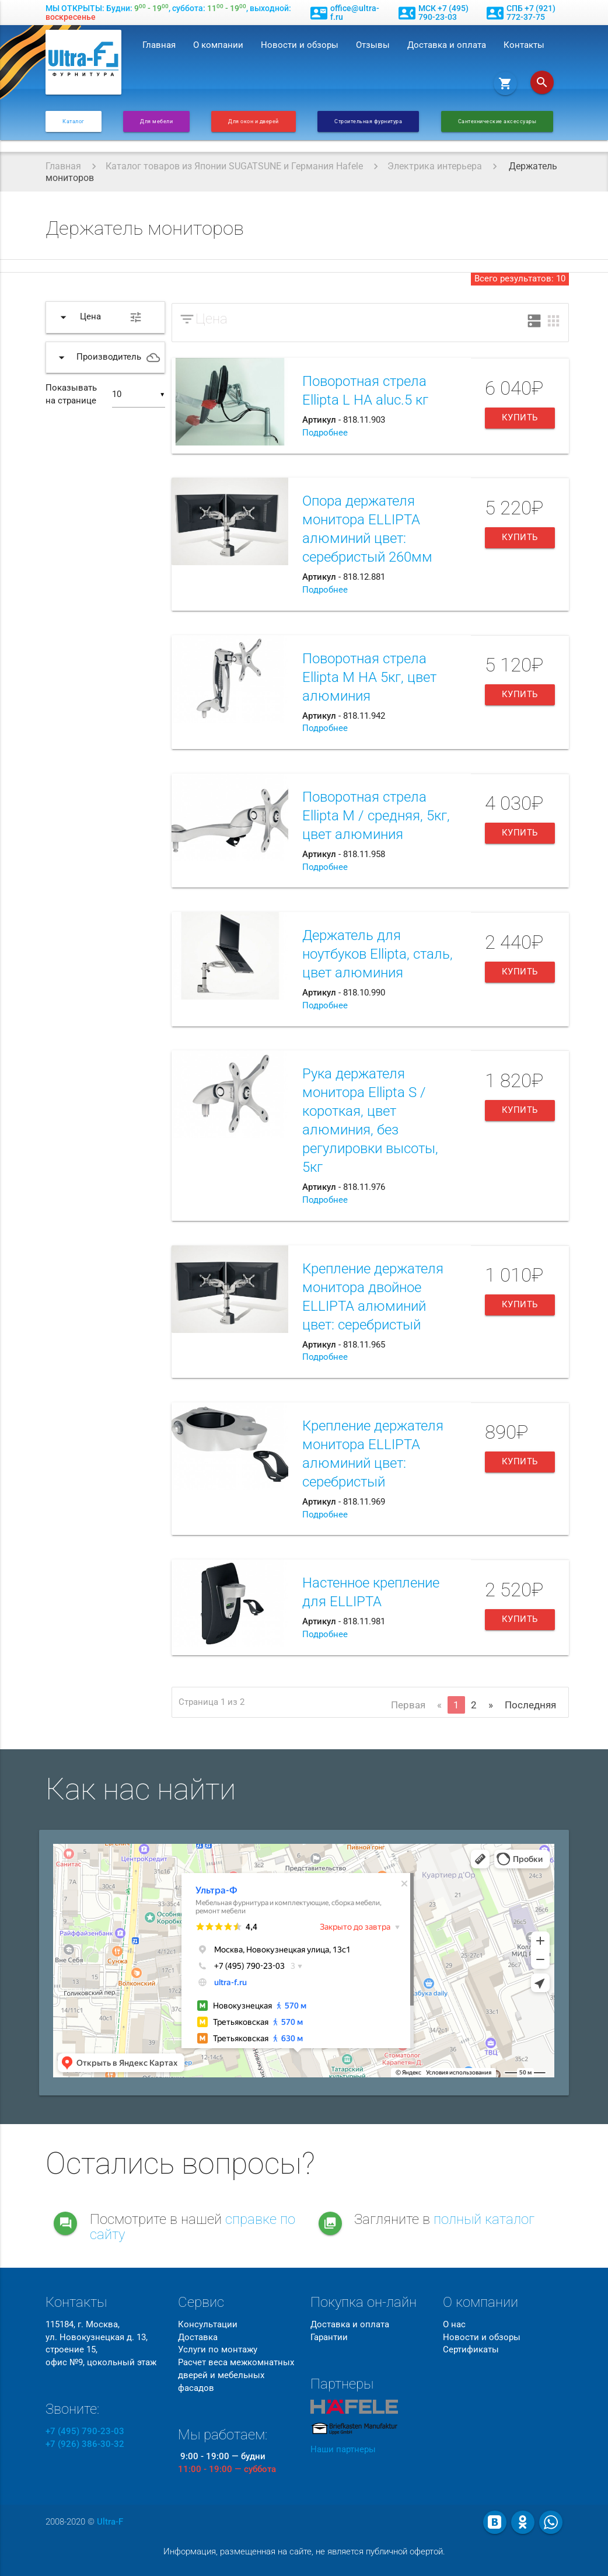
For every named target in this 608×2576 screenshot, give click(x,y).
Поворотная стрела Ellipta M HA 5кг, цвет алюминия (369, 677)
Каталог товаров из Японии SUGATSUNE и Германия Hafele (234, 166)
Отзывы (373, 45)
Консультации (207, 2325)
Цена (211, 318)
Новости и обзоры (299, 45)
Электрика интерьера (434, 166)
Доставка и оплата (446, 45)
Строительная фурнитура (368, 121)
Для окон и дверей (253, 121)
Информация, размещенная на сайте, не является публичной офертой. (304, 2552)
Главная (159, 45)
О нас (454, 2325)
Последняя (530, 1705)
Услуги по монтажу (217, 2350)
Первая (408, 1705)
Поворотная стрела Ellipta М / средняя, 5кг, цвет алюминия (376, 816)
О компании (218, 45)
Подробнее (325, 433)
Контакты (524, 45)
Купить (520, 418)
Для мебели (156, 121)
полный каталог (484, 2219)
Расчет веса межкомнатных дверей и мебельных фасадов (236, 2375)
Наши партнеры (343, 2450)
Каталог (73, 121)
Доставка (198, 2337)
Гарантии (329, 2337)
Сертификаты (471, 2350)
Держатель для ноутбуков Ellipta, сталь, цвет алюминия (377, 954)
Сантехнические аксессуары (497, 121)
